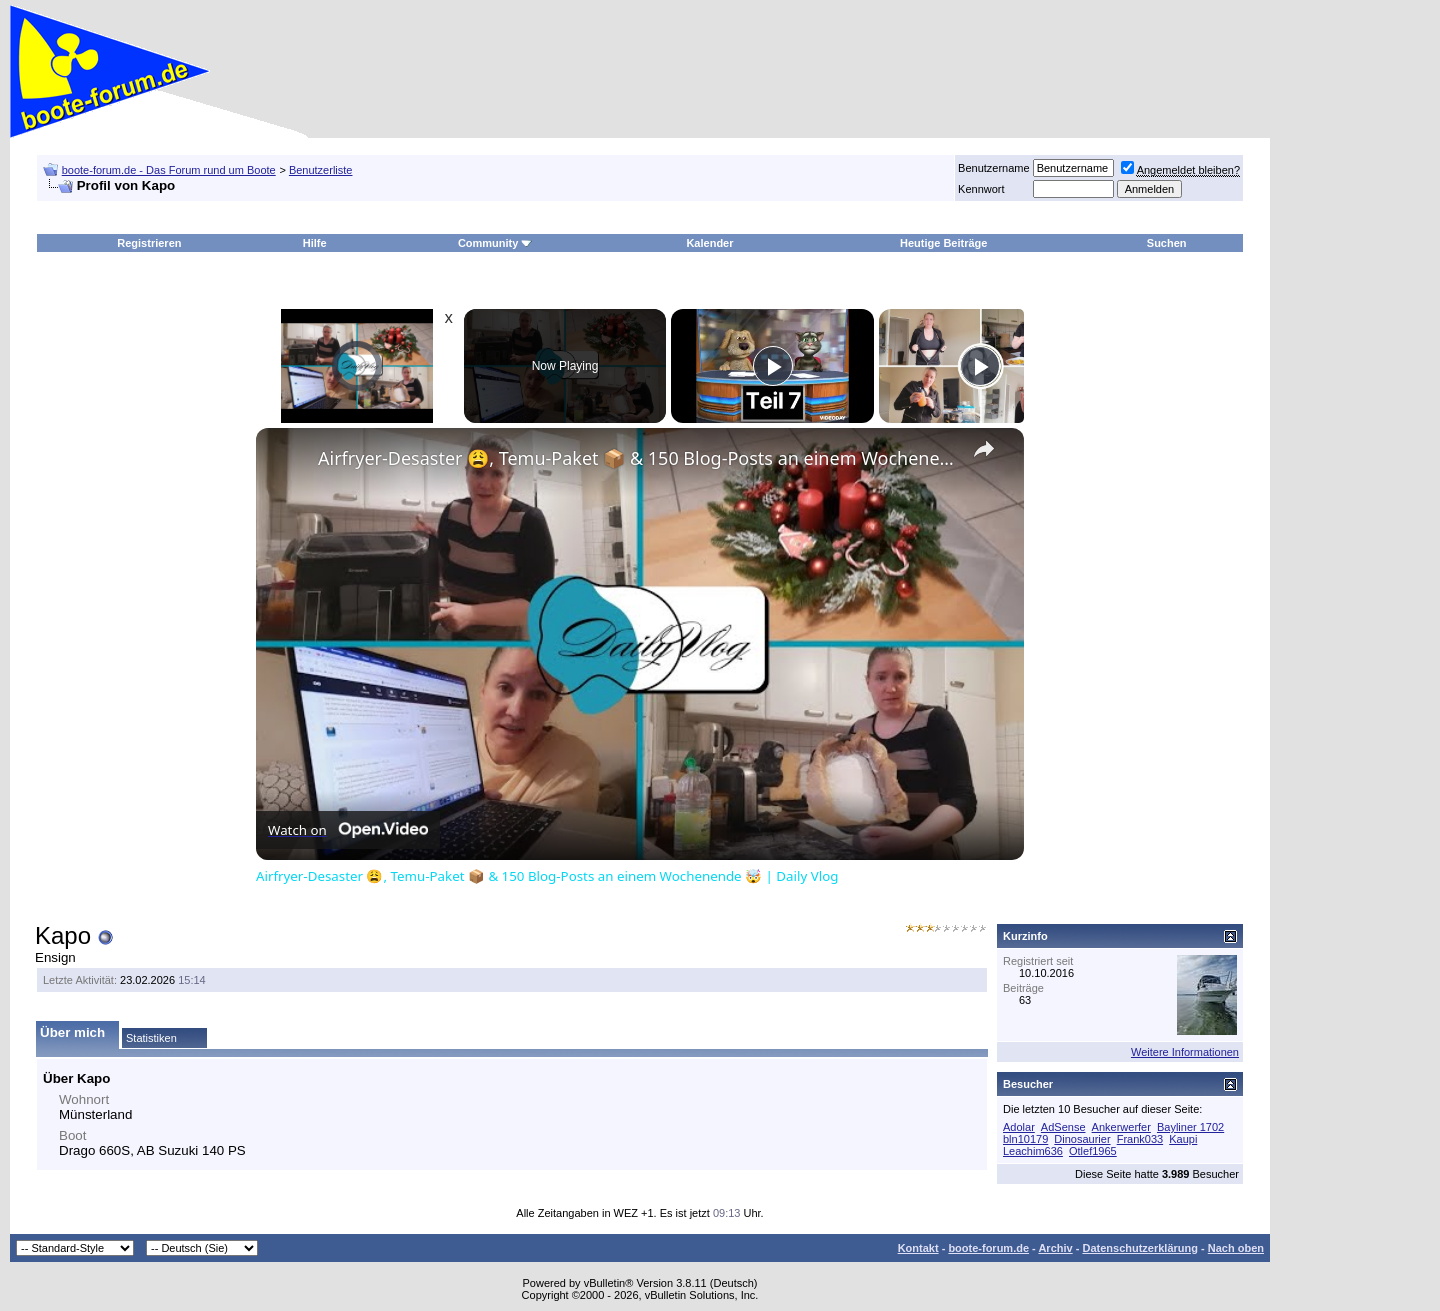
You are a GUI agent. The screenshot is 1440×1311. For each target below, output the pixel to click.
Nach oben (1236, 1248)
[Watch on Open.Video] (348, 830)
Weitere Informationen (1185, 1052)
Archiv (1055, 1248)
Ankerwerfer (1121, 1127)
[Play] (773, 366)
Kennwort (981, 189)
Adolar (1019, 1127)
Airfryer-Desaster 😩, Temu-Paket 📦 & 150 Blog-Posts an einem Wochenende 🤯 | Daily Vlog (637, 458)
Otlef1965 (1093, 1151)
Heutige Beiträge (943, 243)
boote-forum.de (988, 1248)
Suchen (1167, 243)
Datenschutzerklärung (1140, 1248)
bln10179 (1025, 1139)
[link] (288, 460)
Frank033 (1140, 1139)
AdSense (1063, 1127)
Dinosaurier (1082, 1139)
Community (495, 243)
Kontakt (918, 1248)
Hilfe (315, 243)
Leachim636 (1033, 1151)
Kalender (709, 243)
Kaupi (1183, 1139)
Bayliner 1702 (1190, 1127)
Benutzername (994, 168)
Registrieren (149, 243)
